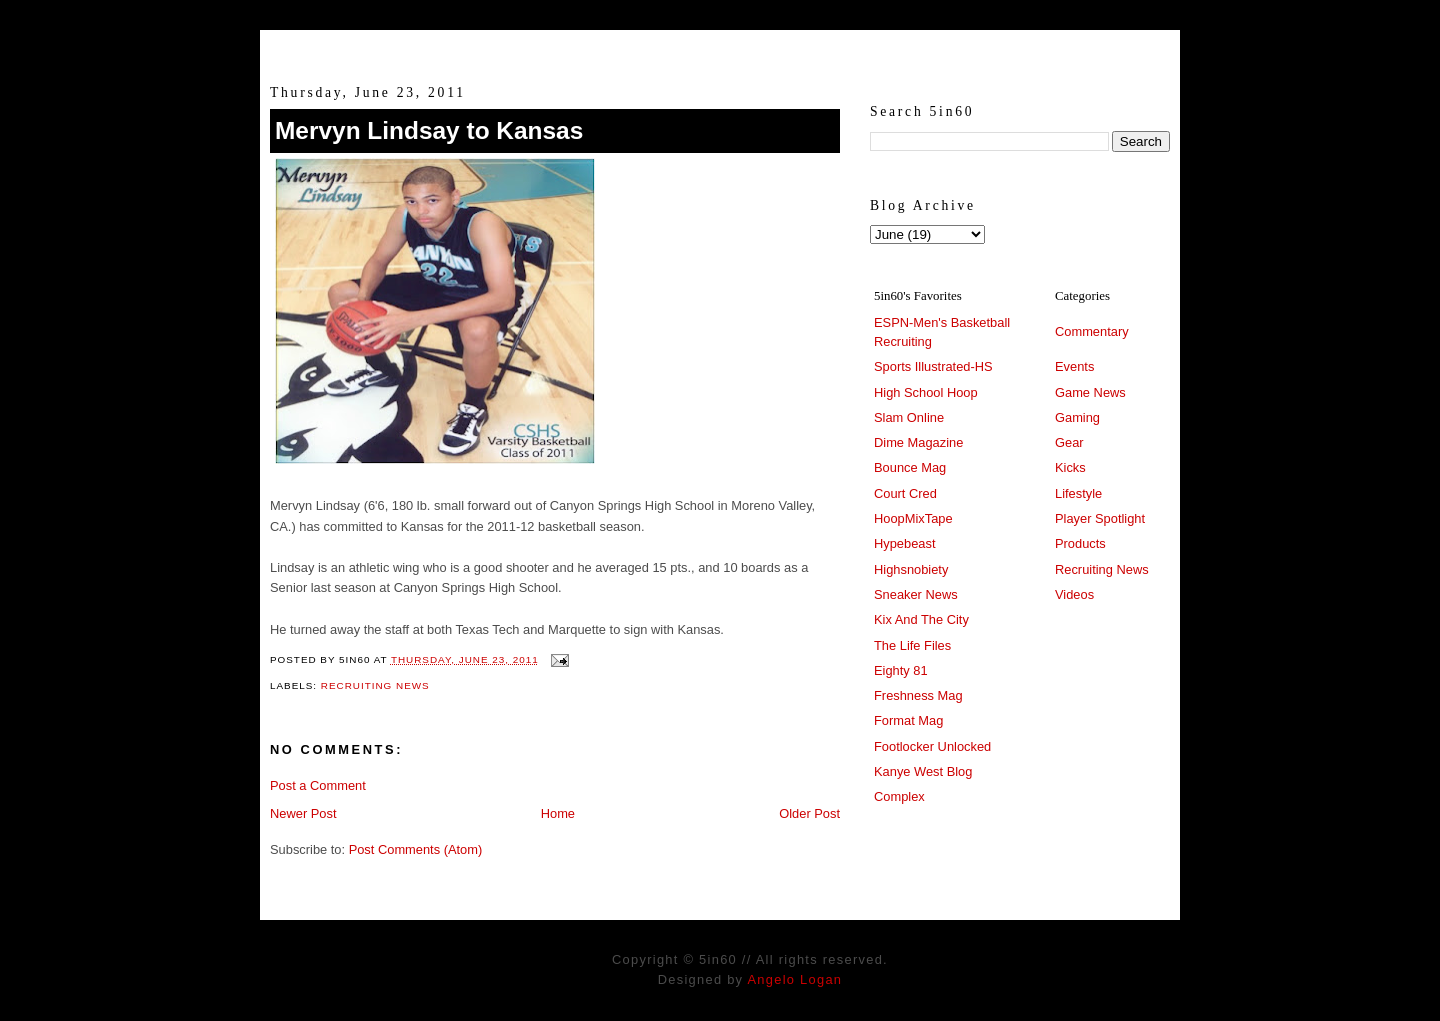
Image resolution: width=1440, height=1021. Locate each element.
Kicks (1070, 467)
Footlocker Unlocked (932, 746)
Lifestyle (1078, 493)
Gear (1069, 442)
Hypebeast (904, 543)
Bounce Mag (910, 467)
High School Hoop (926, 392)
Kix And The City (921, 619)
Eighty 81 (901, 670)
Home (558, 813)
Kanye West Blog (923, 771)
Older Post (809, 813)
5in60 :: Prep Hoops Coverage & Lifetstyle (720, 48)
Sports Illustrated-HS (933, 366)
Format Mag (908, 720)
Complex (899, 796)
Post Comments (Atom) (416, 849)
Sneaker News (916, 594)
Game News (1090, 392)
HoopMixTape (913, 518)
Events (1074, 366)
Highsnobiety (911, 569)
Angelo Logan (794, 979)
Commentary (1092, 331)
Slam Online (909, 417)
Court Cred (905, 493)
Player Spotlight (1100, 518)
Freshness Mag (918, 695)
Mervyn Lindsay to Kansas (429, 130)
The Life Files (912, 645)
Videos (1074, 594)
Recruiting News (375, 685)
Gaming (1077, 417)
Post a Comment (318, 785)
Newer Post (303, 813)
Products (1080, 543)
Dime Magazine (918, 442)
